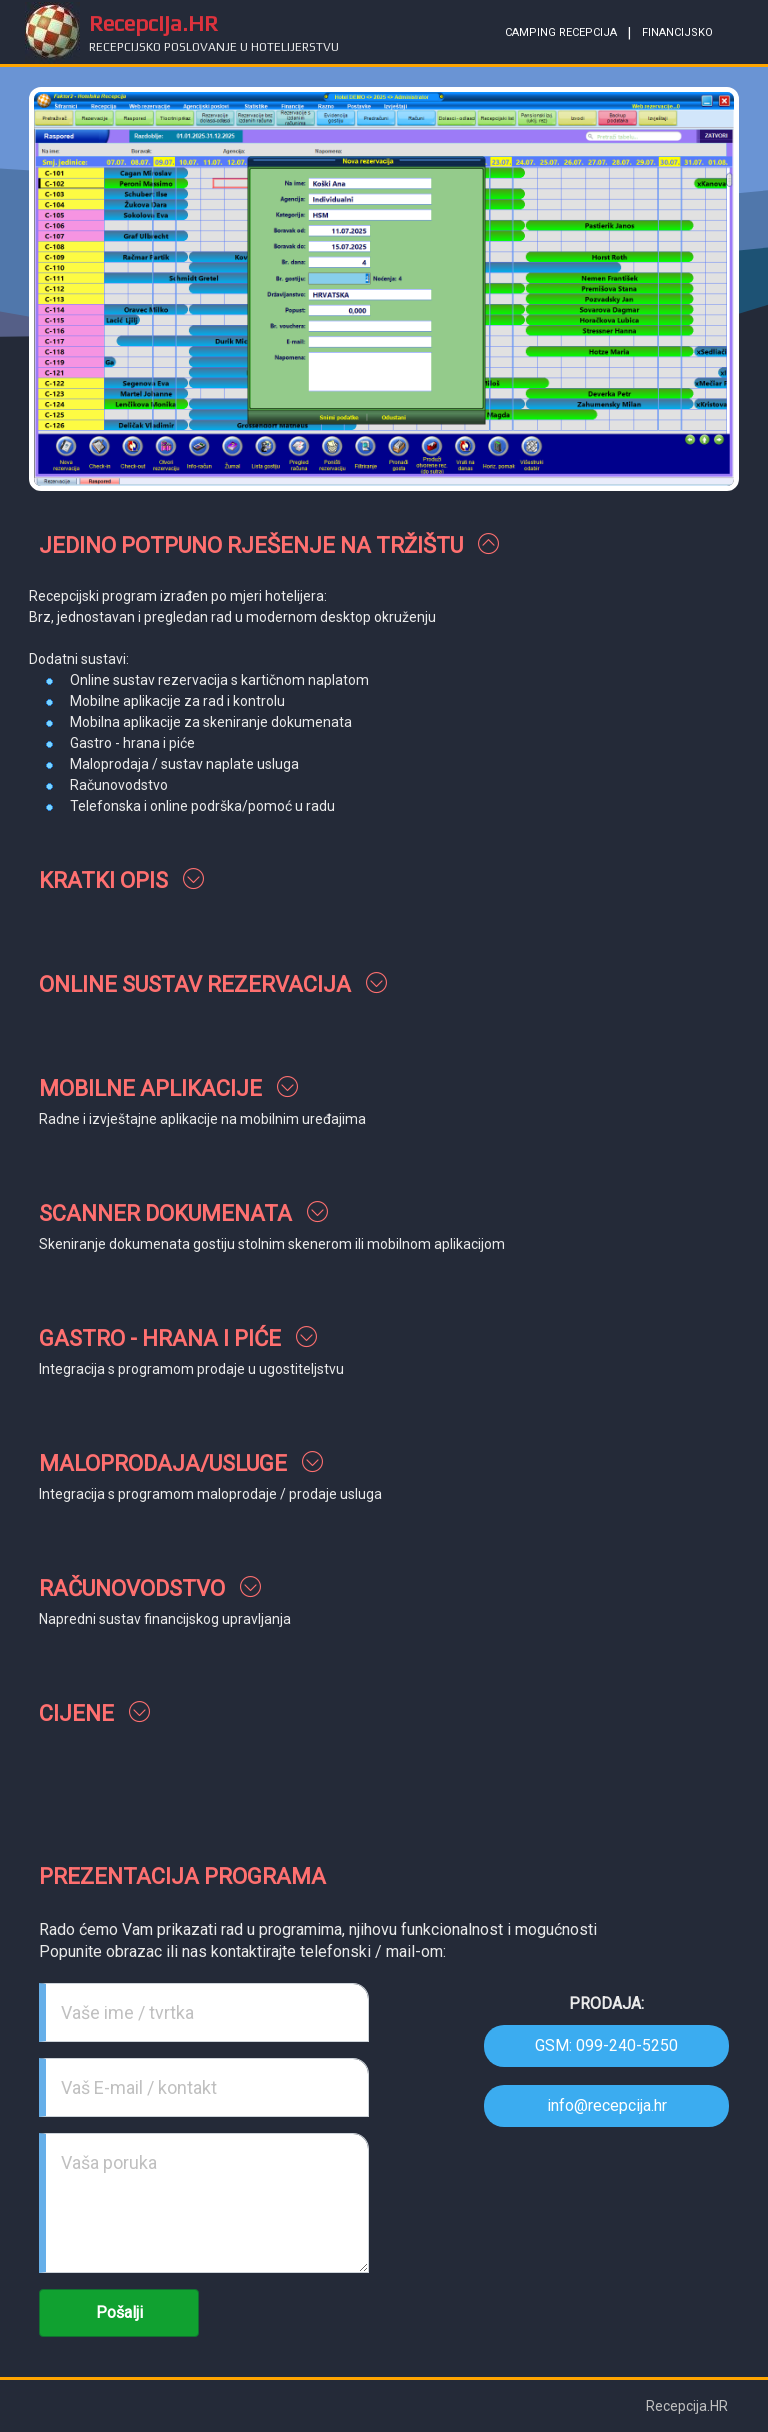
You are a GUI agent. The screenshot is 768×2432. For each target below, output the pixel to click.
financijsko (677, 32)
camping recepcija (561, 32)
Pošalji (119, 2312)
